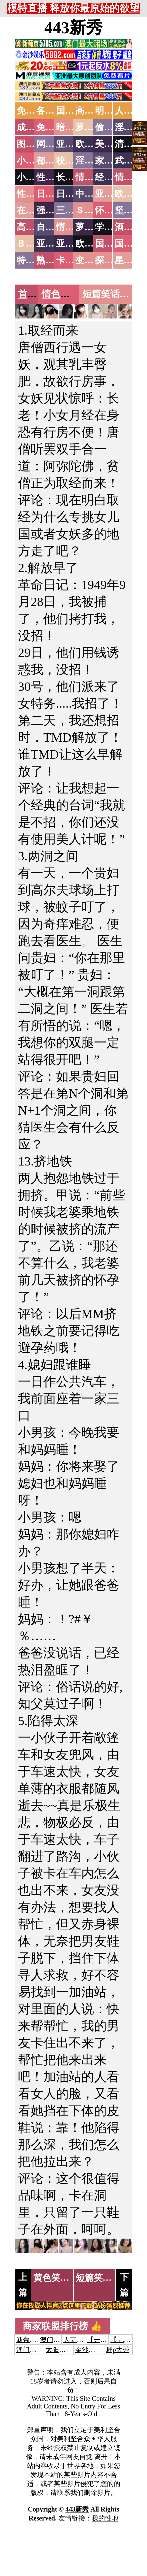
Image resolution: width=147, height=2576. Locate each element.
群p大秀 (117, 2349)
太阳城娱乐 (62, 2349)
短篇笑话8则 (100, 2278)
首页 (27, 294)
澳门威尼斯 (56, 2339)
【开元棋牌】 (107, 2339)
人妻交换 (76, 2339)
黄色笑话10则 (60, 2278)
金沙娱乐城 (92, 2349)
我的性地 (105, 2518)
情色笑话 (60, 294)
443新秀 (73, 27)
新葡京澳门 (33, 2339)
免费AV (32, 111)
